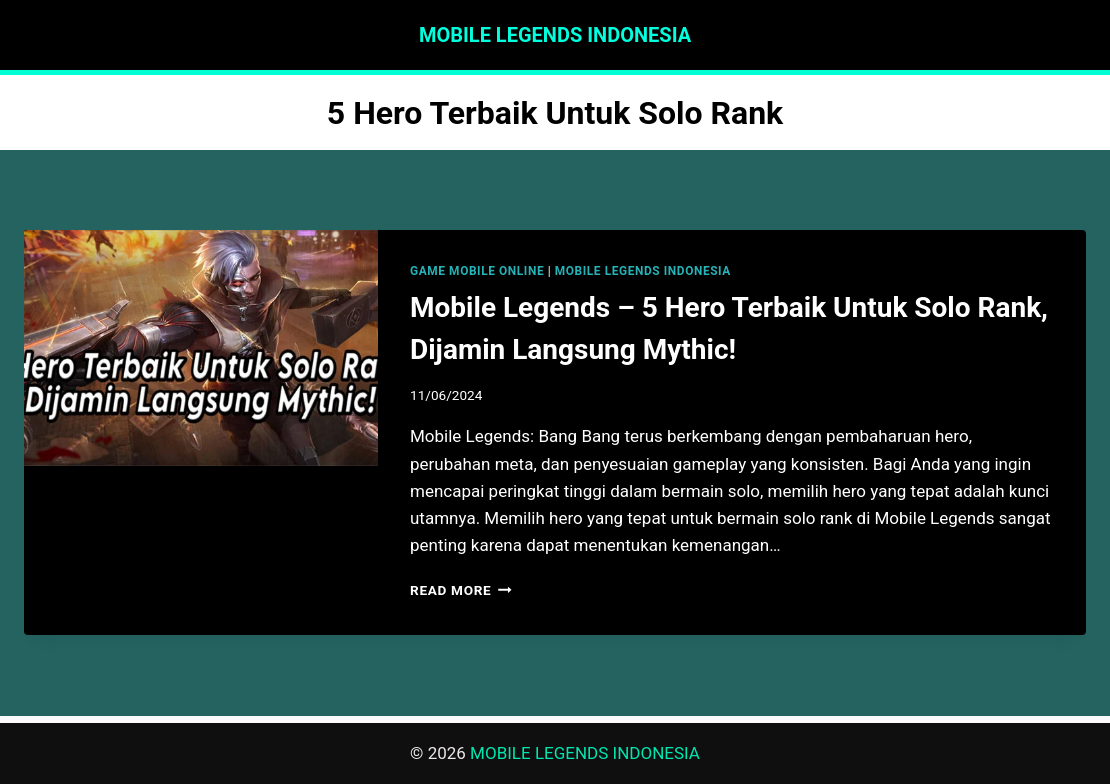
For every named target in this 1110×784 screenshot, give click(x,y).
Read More (461, 590)
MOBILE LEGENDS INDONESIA (643, 271)
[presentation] (201, 348)
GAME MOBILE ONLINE (477, 271)
